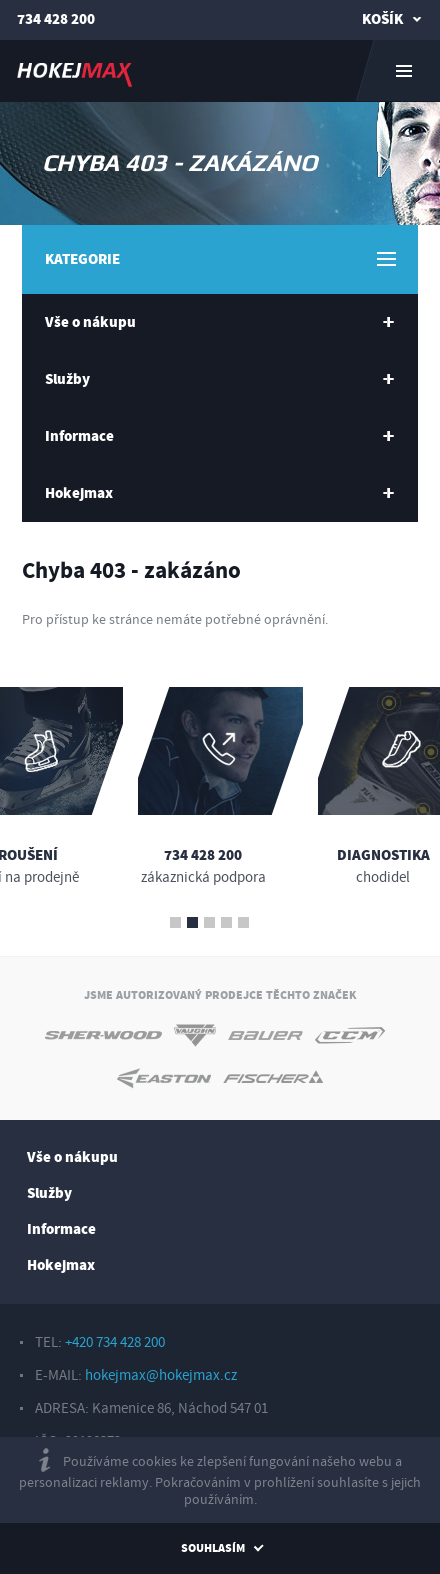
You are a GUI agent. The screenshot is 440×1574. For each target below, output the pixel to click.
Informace (61, 1229)
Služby (49, 1193)
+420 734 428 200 (115, 1342)
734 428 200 (56, 19)
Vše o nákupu (72, 1157)
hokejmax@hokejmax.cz (161, 1375)
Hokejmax (61, 1265)
